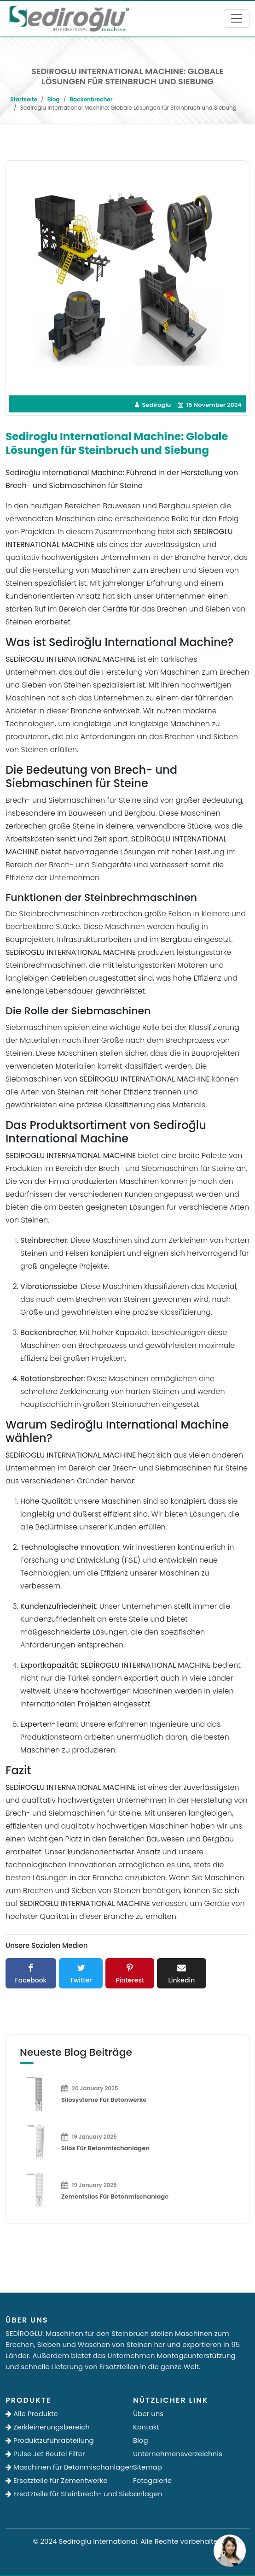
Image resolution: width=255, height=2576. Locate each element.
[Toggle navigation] (236, 18)
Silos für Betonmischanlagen (105, 2148)
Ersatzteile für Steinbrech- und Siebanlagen (64, 2494)
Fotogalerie (152, 2480)
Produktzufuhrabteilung (50, 2440)
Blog (53, 99)
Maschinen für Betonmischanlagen (64, 2467)
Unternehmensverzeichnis (177, 2453)
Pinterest (129, 1972)
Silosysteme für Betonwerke (103, 2099)
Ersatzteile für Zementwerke (57, 2480)
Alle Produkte (32, 2413)
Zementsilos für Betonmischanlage (114, 2196)
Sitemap (147, 2467)
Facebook (30, 1972)
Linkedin (181, 1972)
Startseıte (23, 99)
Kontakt (146, 2427)
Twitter (81, 1972)
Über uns (148, 2413)
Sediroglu (153, 404)
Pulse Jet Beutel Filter (45, 2453)
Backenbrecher (91, 99)
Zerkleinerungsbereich (48, 2427)
